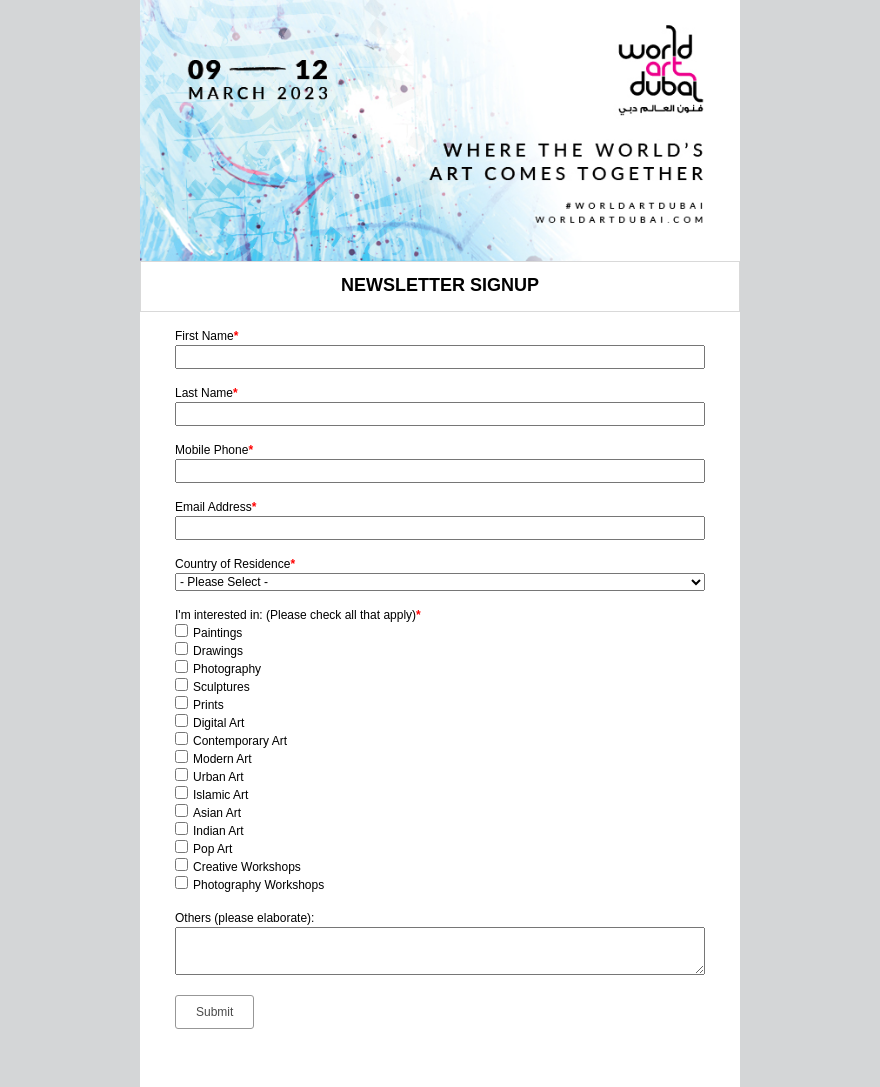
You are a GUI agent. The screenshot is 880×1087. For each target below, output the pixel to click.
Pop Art (212, 849)
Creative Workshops (247, 867)
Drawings (218, 651)
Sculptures (221, 687)
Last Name (206, 393)
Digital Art (218, 723)
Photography (227, 669)
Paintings (217, 633)
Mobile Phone (214, 450)
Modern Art (222, 759)
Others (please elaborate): (244, 918)
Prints (208, 705)
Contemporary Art (240, 741)
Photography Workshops (258, 885)
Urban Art (218, 777)
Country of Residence (235, 564)
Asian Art (217, 813)
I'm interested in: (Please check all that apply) (298, 615)
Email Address (215, 507)
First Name (206, 336)
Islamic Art (220, 795)
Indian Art (218, 831)
